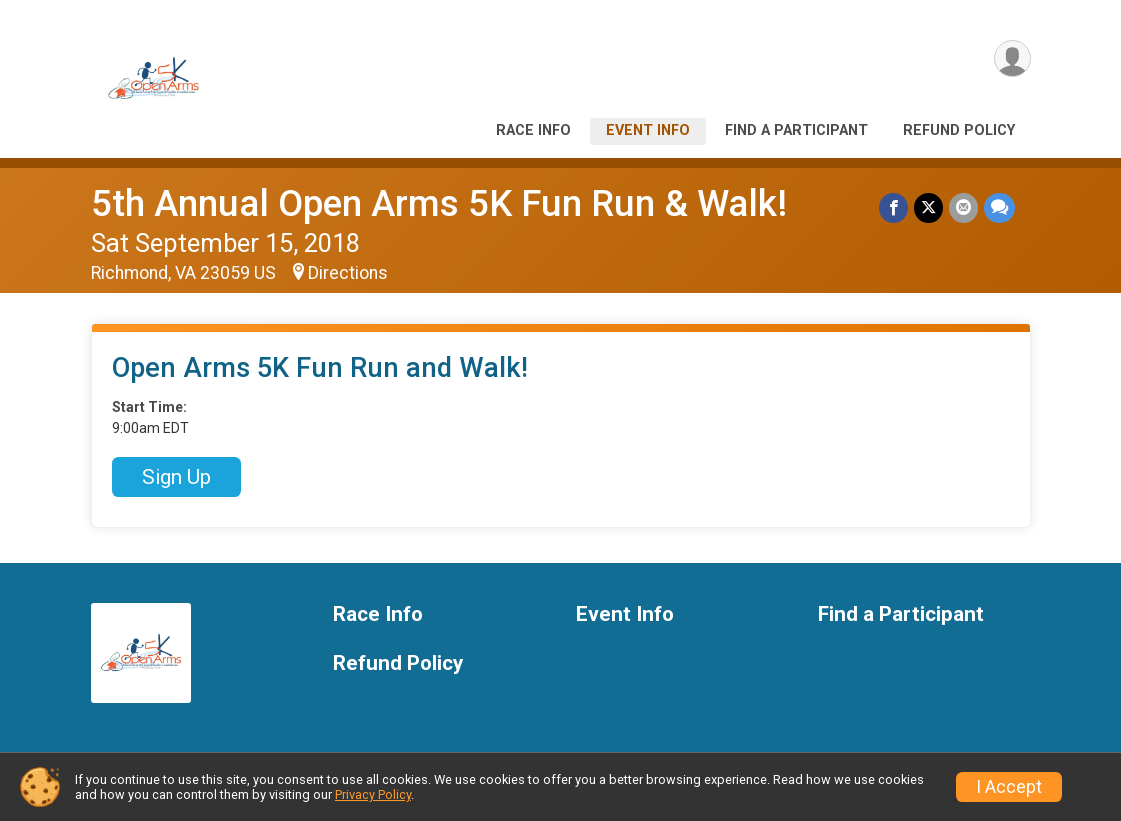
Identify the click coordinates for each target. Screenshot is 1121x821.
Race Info (533, 130)
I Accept (1009, 787)
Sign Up (176, 477)
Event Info (648, 130)
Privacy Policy (373, 794)
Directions (348, 273)
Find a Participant (796, 130)
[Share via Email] (963, 207)
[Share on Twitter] (928, 207)
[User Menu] (1012, 58)
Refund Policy (959, 130)
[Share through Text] (999, 207)
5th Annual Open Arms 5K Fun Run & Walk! (439, 203)
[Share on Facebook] (893, 207)
